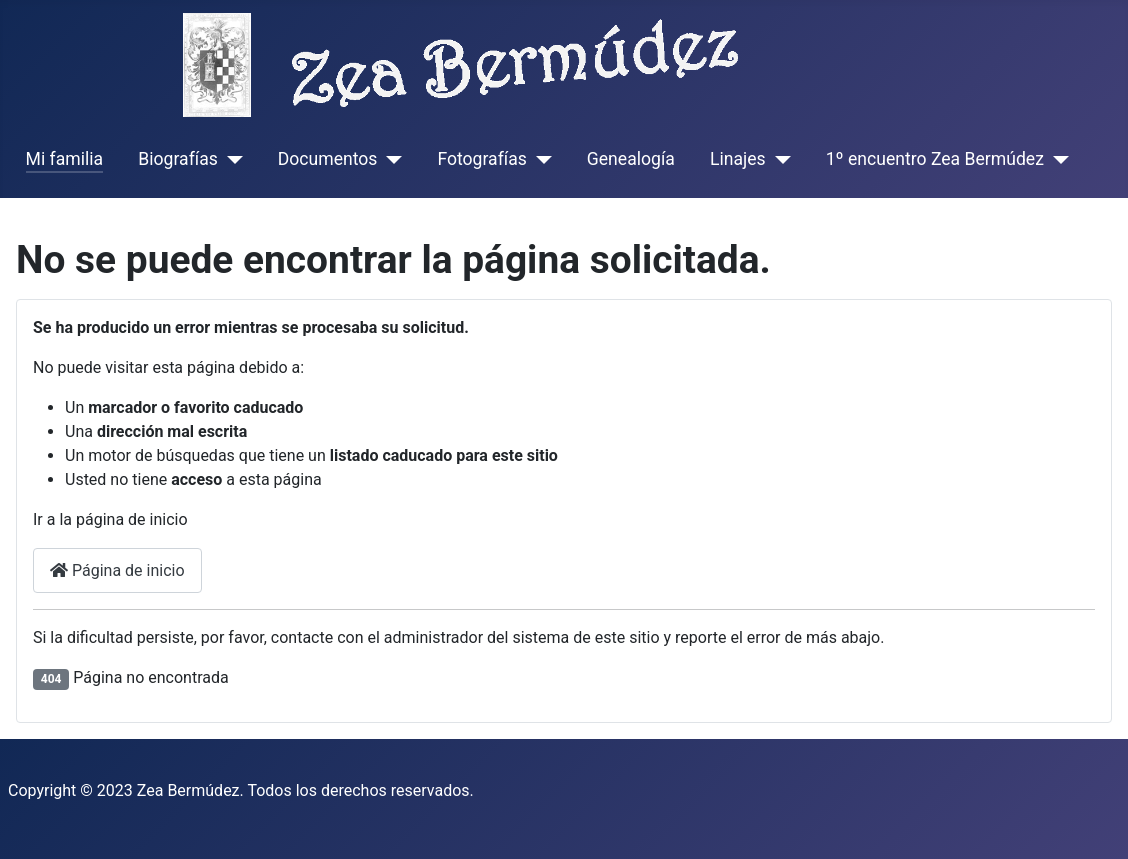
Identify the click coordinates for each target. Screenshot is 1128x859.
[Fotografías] (539, 159)
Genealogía (631, 159)
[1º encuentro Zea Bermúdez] (1056, 159)
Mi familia (65, 159)
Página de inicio (117, 570)
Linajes (738, 159)
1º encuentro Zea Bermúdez (935, 159)
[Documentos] (389, 159)
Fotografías (481, 159)
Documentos (328, 159)
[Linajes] (778, 159)
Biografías (177, 159)
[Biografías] (230, 159)
